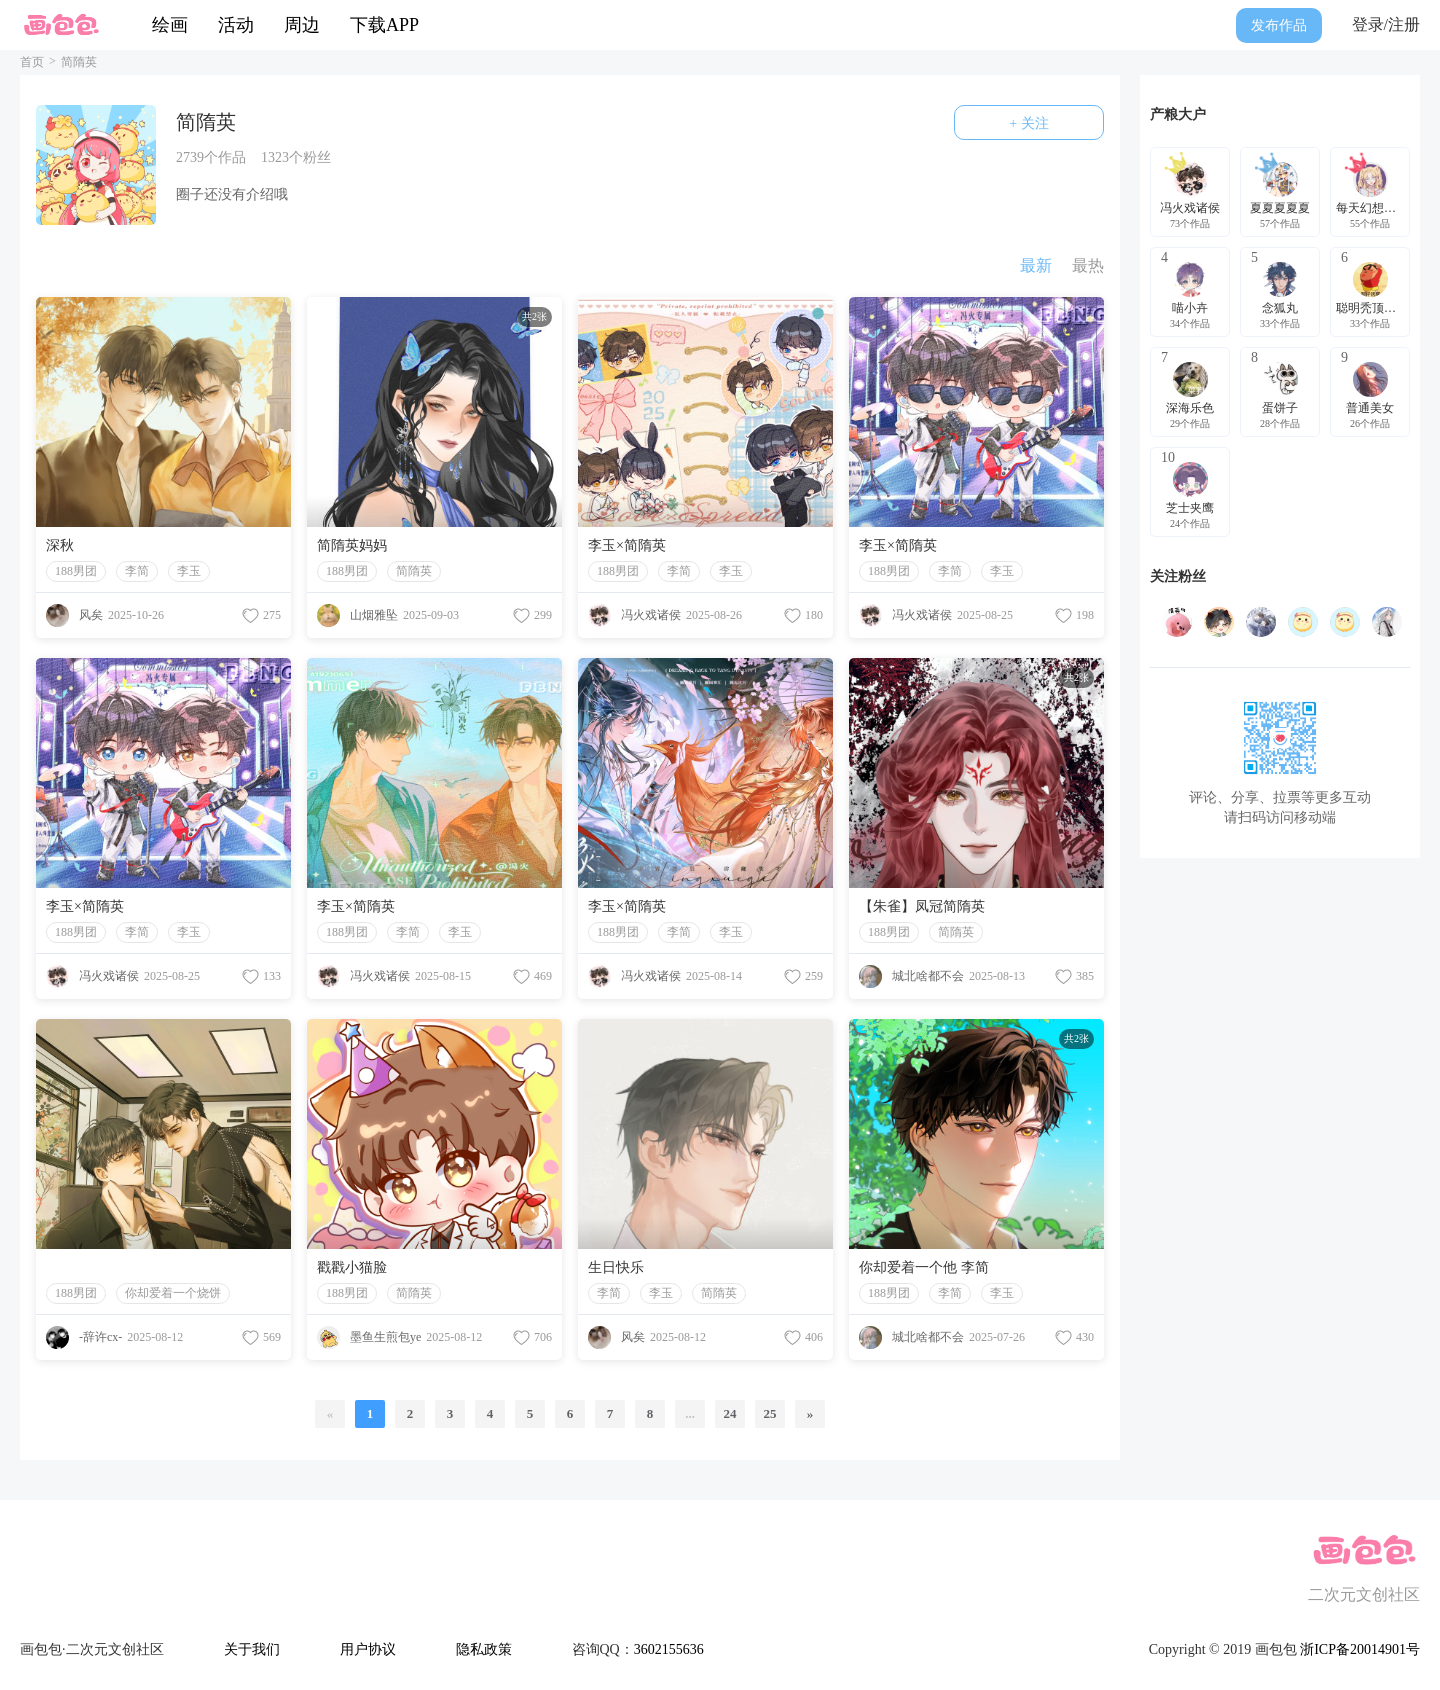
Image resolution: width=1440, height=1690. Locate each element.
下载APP (384, 25)
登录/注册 (1386, 24)
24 (730, 1413)
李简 (137, 571)
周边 (302, 25)
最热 (1088, 265)
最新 (1036, 265)
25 (770, 1413)
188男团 (76, 571)
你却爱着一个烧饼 (173, 1293)
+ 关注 (1028, 123)
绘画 (170, 25)
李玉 (189, 571)
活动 (236, 25)
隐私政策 (484, 1649)
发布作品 (1279, 25)
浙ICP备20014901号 (1360, 1649)
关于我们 (252, 1649)
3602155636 (669, 1649)
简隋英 (414, 571)
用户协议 (368, 1649)
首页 (32, 62)
